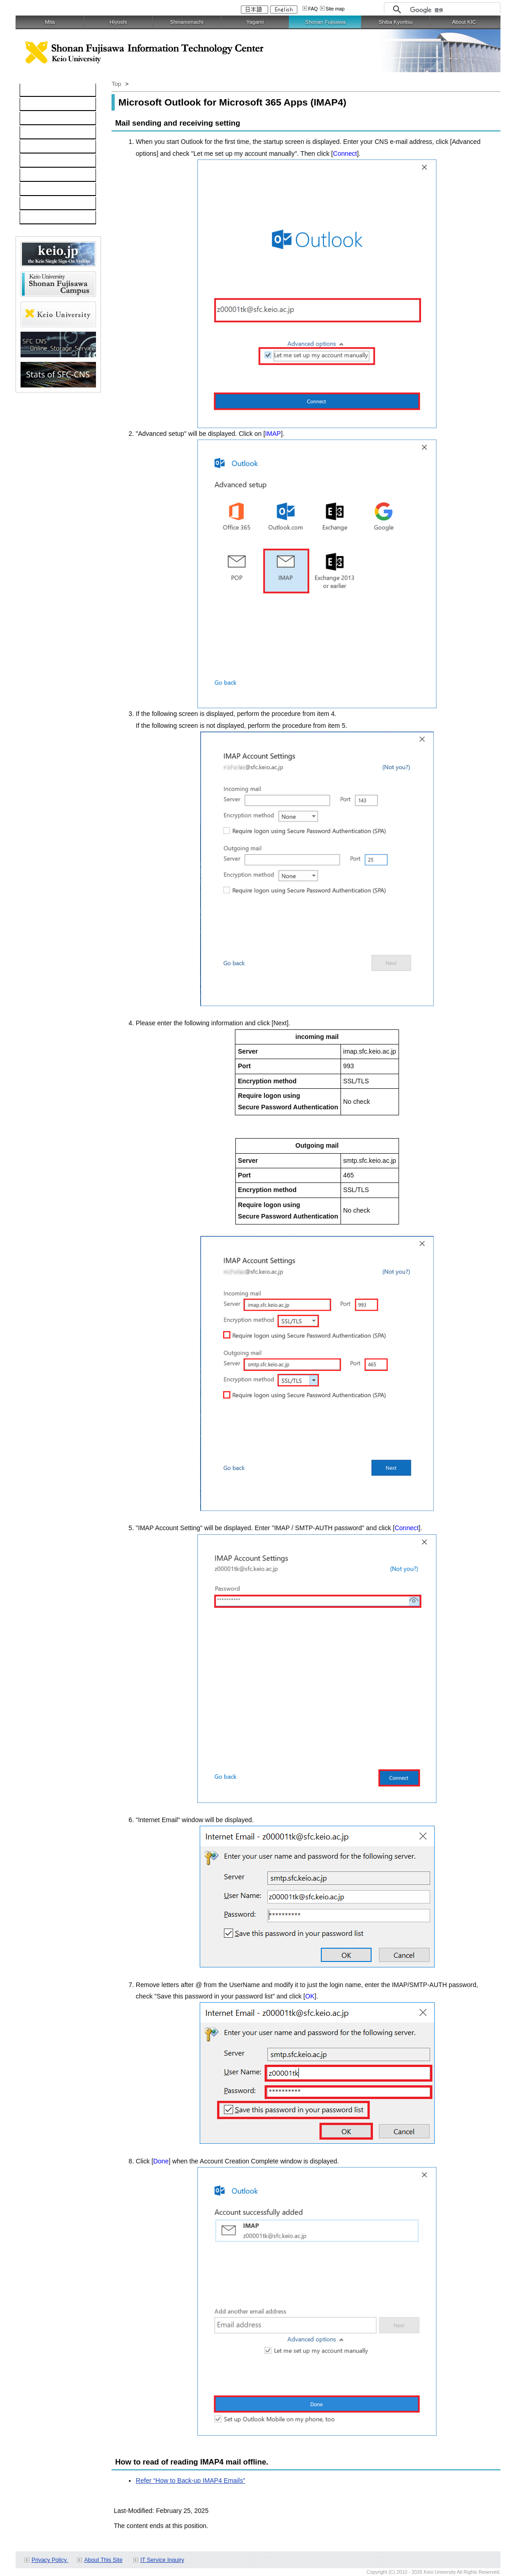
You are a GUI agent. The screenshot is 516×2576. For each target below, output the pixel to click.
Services (37, 175)
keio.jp (34, 147)
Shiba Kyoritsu (395, 22)
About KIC (464, 22)
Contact (36, 203)
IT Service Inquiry (162, 2560)
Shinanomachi (186, 22)
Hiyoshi (118, 22)
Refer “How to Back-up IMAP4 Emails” (190, 2480)
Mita (50, 22)
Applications (42, 189)
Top (116, 83)
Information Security (53, 161)
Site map (335, 8)
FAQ (313, 8)
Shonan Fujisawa (325, 22)
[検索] (452, 10)
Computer (39, 104)
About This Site (103, 2560)
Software (37, 133)
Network (36, 118)
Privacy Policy (50, 2560)
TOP (31, 90)
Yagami (255, 22)
